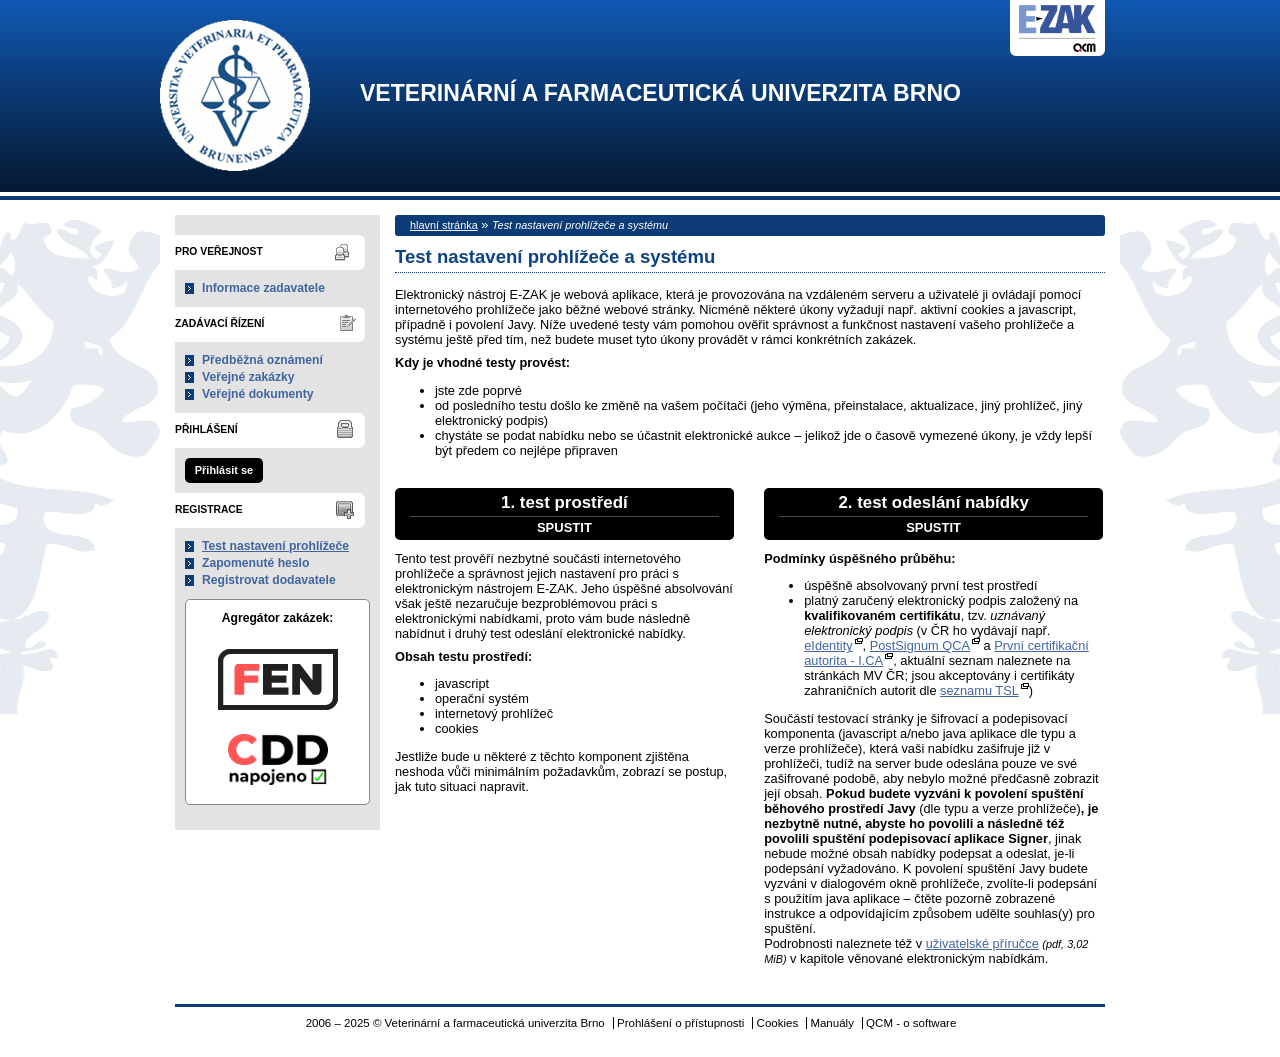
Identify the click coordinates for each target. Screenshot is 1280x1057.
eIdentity (828, 645)
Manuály (832, 1023)
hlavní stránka (444, 225)
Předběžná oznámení (262, 360)
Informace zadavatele (263, 288)
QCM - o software (911, 1023)
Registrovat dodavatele (269, 580)
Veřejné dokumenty (257, 394)
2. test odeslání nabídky (933, 514)
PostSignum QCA (920, 645)
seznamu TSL (979, 690)
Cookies (778, 1023)
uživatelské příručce (982, 943)
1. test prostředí (564, 514)
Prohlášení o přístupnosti (680, 1023)
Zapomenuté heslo (255, 563)
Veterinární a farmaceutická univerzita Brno (660, 93)
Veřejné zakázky (248, 377)
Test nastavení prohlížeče (275, 546)
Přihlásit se (224, 470)
